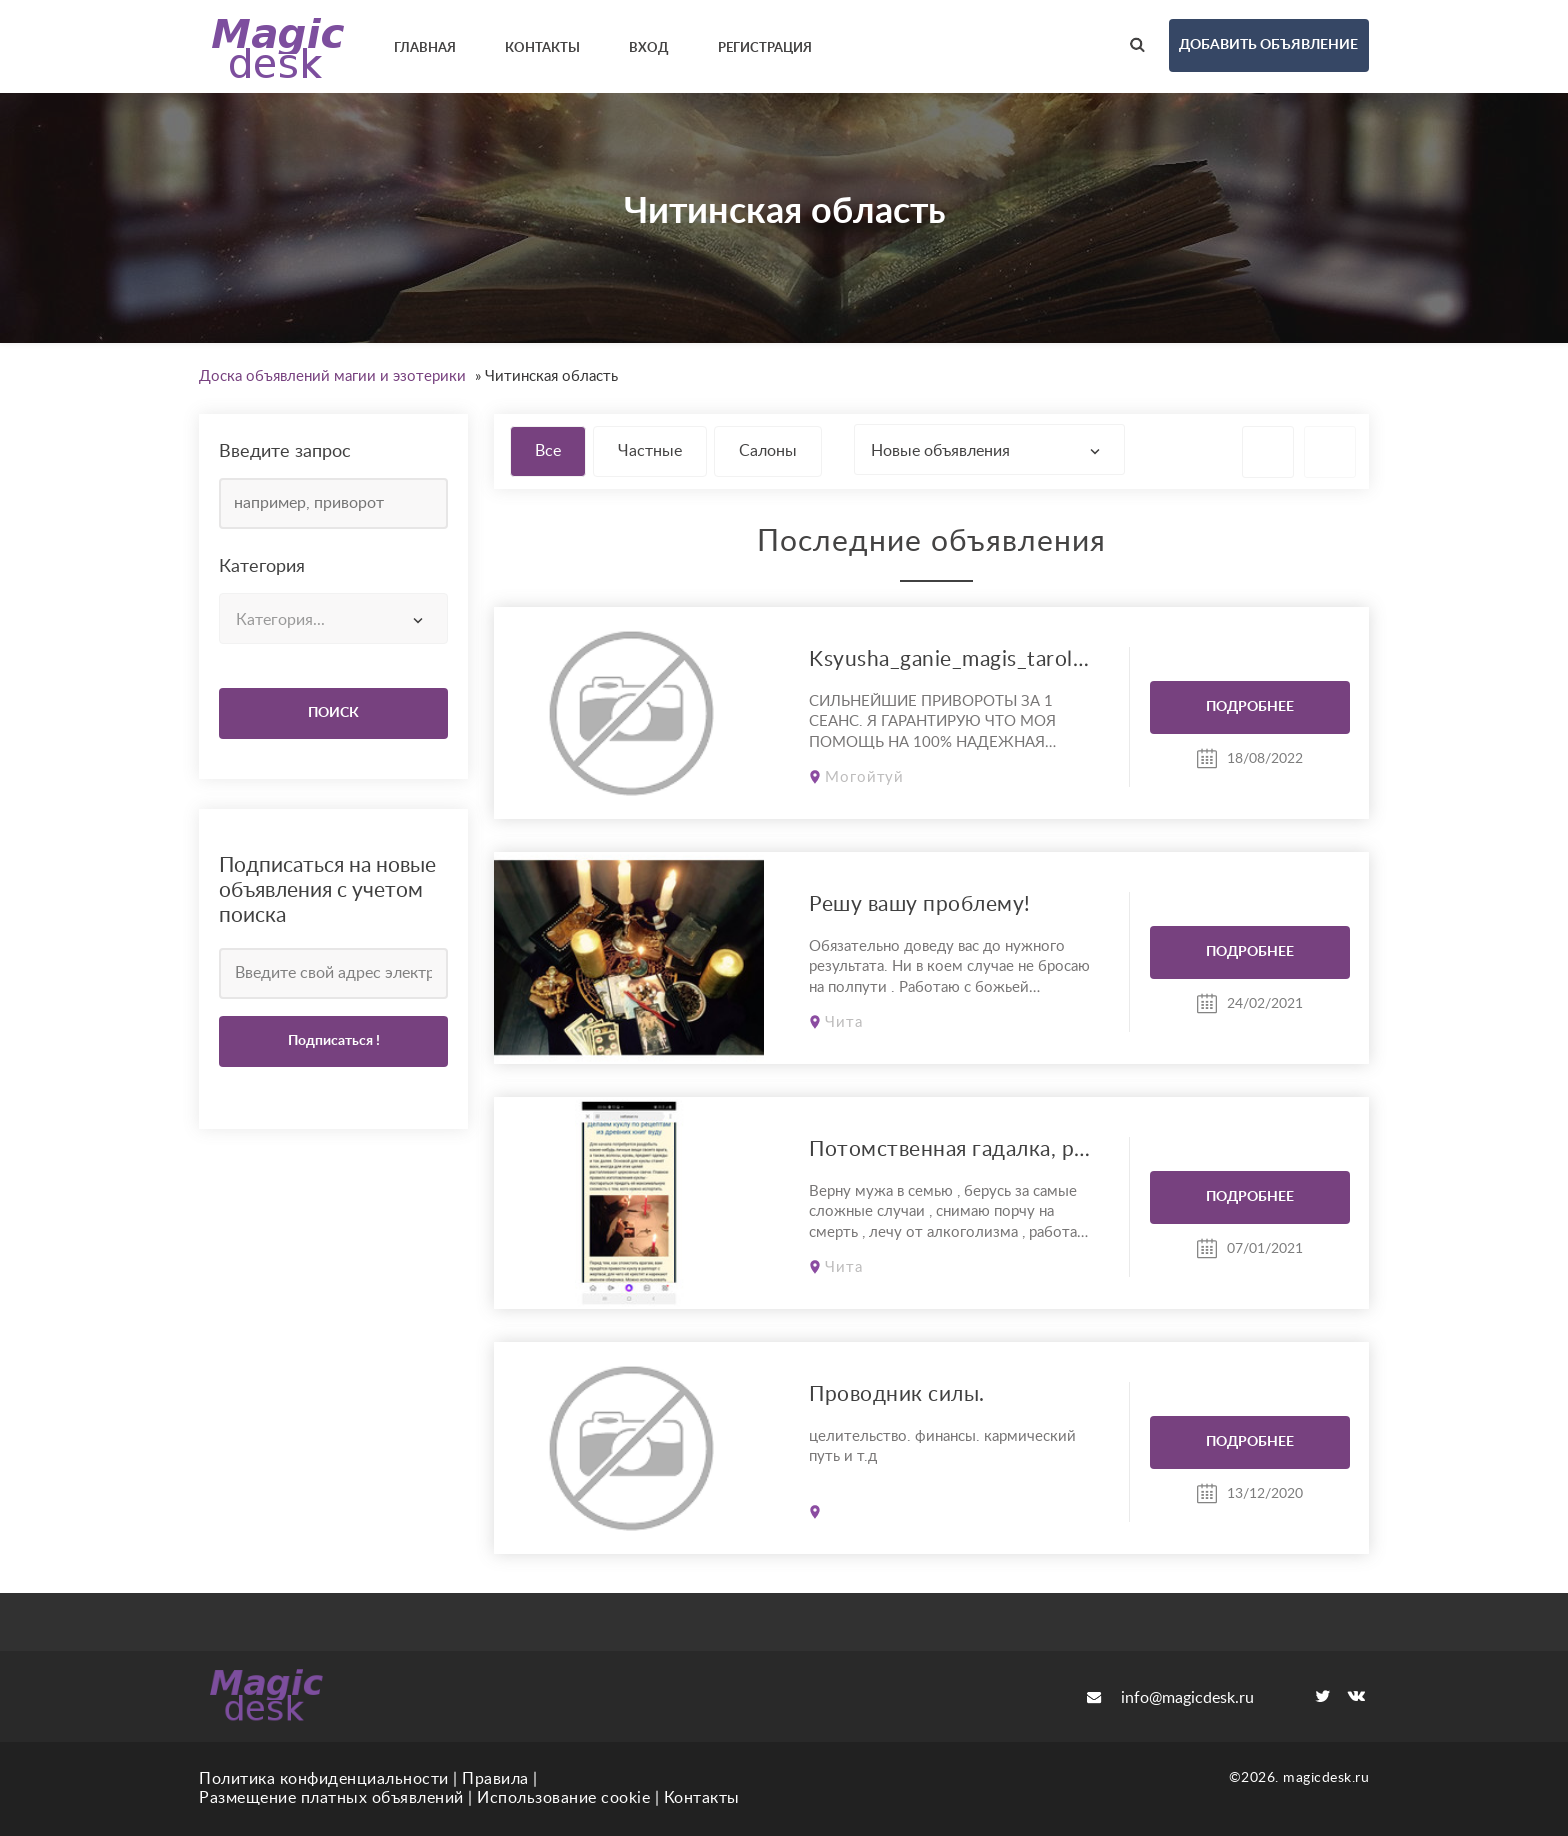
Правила (495, 1779)
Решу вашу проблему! (920, 904)
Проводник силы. (897, 1394)
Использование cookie (563, 1798)
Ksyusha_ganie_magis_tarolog (950, 659)
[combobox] (333, 618)
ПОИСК (333, 713)
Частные (650, 451)
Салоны (768, 451)
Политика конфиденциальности (324, 1779)
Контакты (702, 1798)
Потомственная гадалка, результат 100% (950, 1149)
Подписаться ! (334, 1041)
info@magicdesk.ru (1170, 1698)
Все (548, 451)
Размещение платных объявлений (331, 1798)
